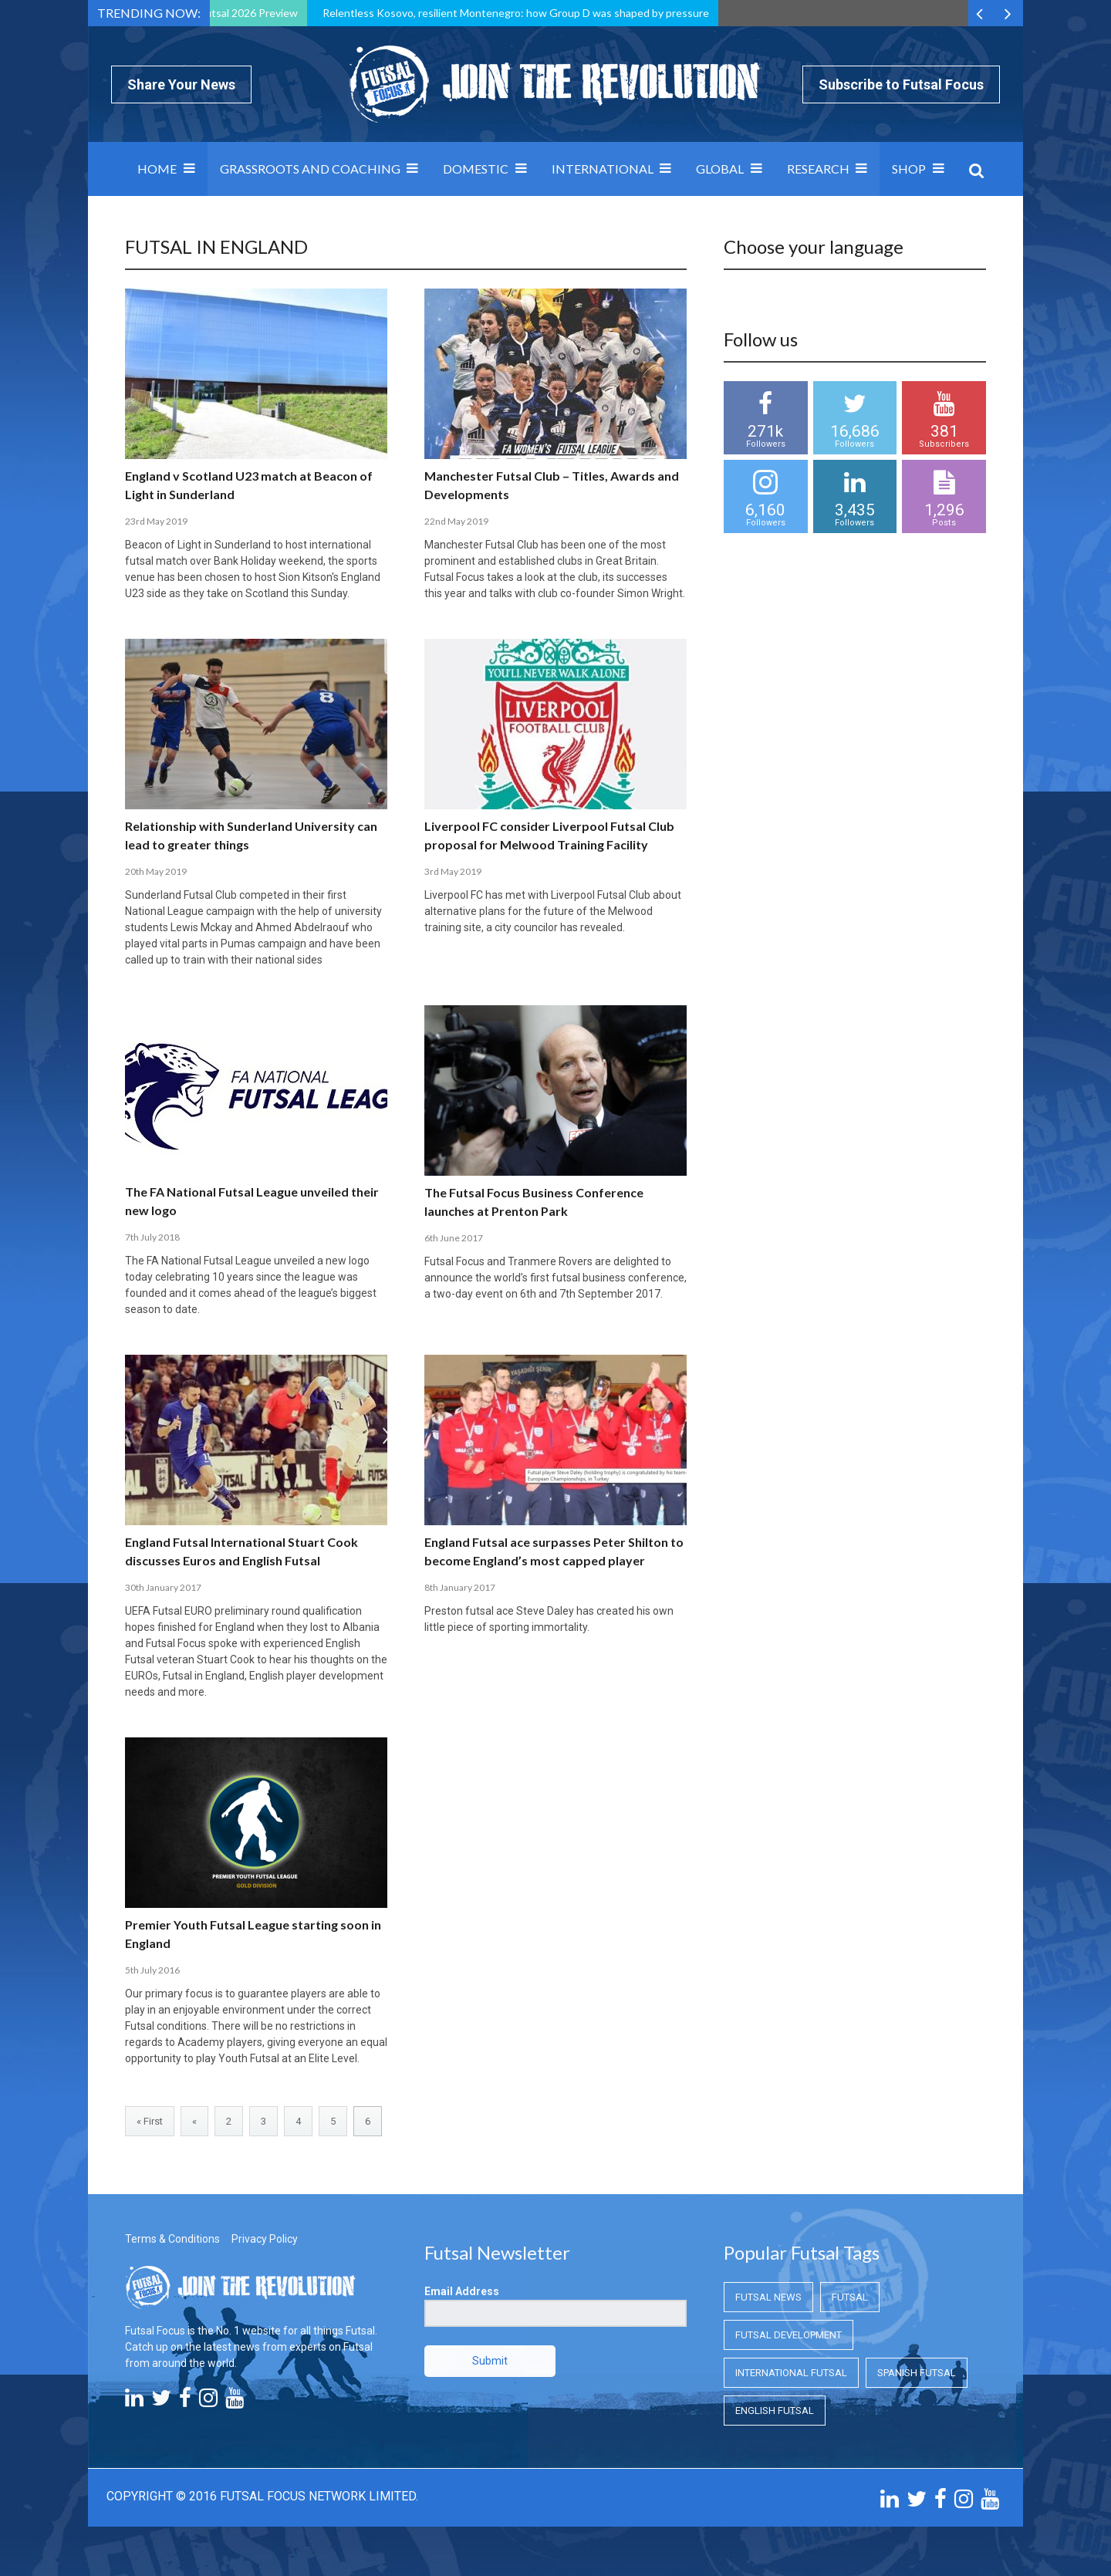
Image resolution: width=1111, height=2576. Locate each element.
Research (818, 168)
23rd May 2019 (156, 521)
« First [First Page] (150, 2121)
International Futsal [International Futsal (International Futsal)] (791, 2372)
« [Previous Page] (194, 2121)
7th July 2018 (152, 1237)
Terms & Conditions (172, 2239)
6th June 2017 (453, 1238)
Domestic (475, 168)
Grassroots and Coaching (310, 168)
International (602, 168)
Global (720, 168)
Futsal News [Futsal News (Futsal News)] (768, 2297)
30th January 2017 (163, 1587)
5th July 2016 (152, 1970)
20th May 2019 (156, 871)
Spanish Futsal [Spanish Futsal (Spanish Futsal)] (916, 2372)
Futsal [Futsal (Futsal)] (850, 2297)
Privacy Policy (264, 2239)
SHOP (909, 168)
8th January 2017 (459, 1587)
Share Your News (181, 84)
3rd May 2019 (452, 871)
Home (157, 168)
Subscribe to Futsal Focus (901, 84)
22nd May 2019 (456, 521)
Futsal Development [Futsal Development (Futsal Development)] (788, 2335)
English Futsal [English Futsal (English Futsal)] (774, 2410)
